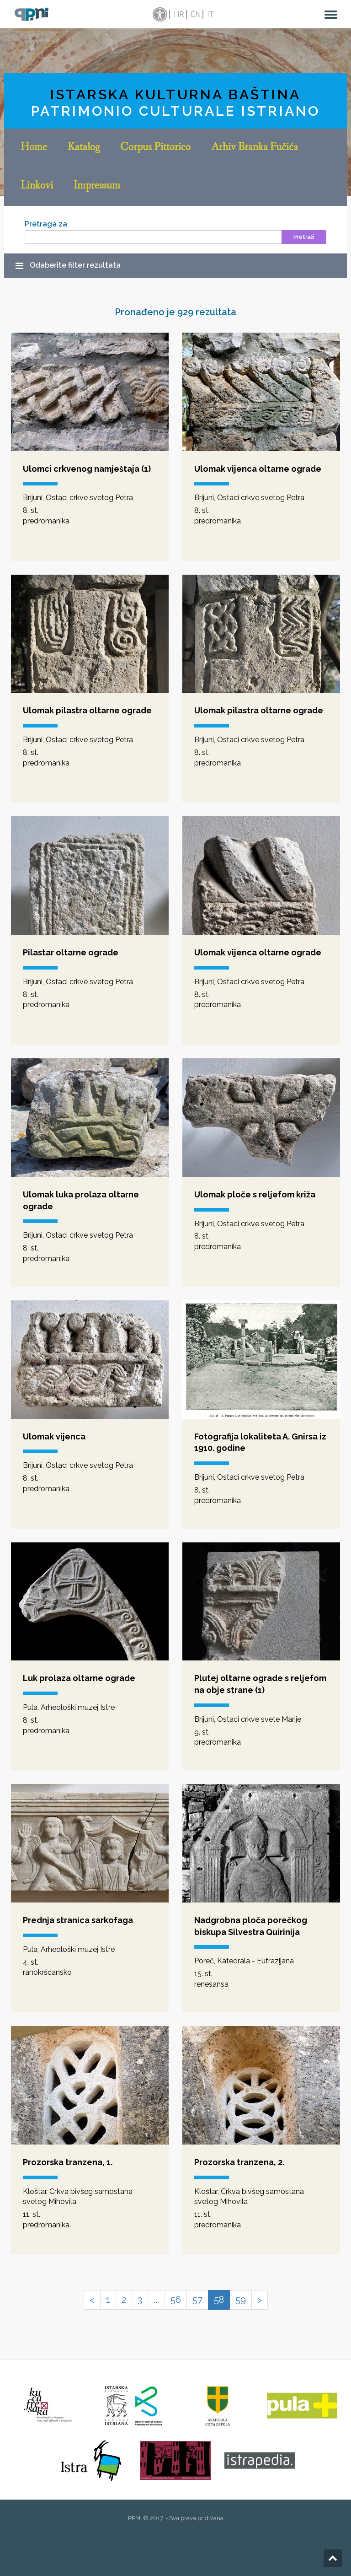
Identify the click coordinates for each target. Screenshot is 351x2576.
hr (179, 14)
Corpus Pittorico (155, 147)
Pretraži (303, 237)
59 (240, 2299)
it (210, 14)
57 (197, 2299)
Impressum (97, 186)
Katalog (84, 147)
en (196, 14)
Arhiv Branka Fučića (254, 147)
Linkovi (37, 186)
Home (34, 147)
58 (219, 2299)
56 (175, 2299)
